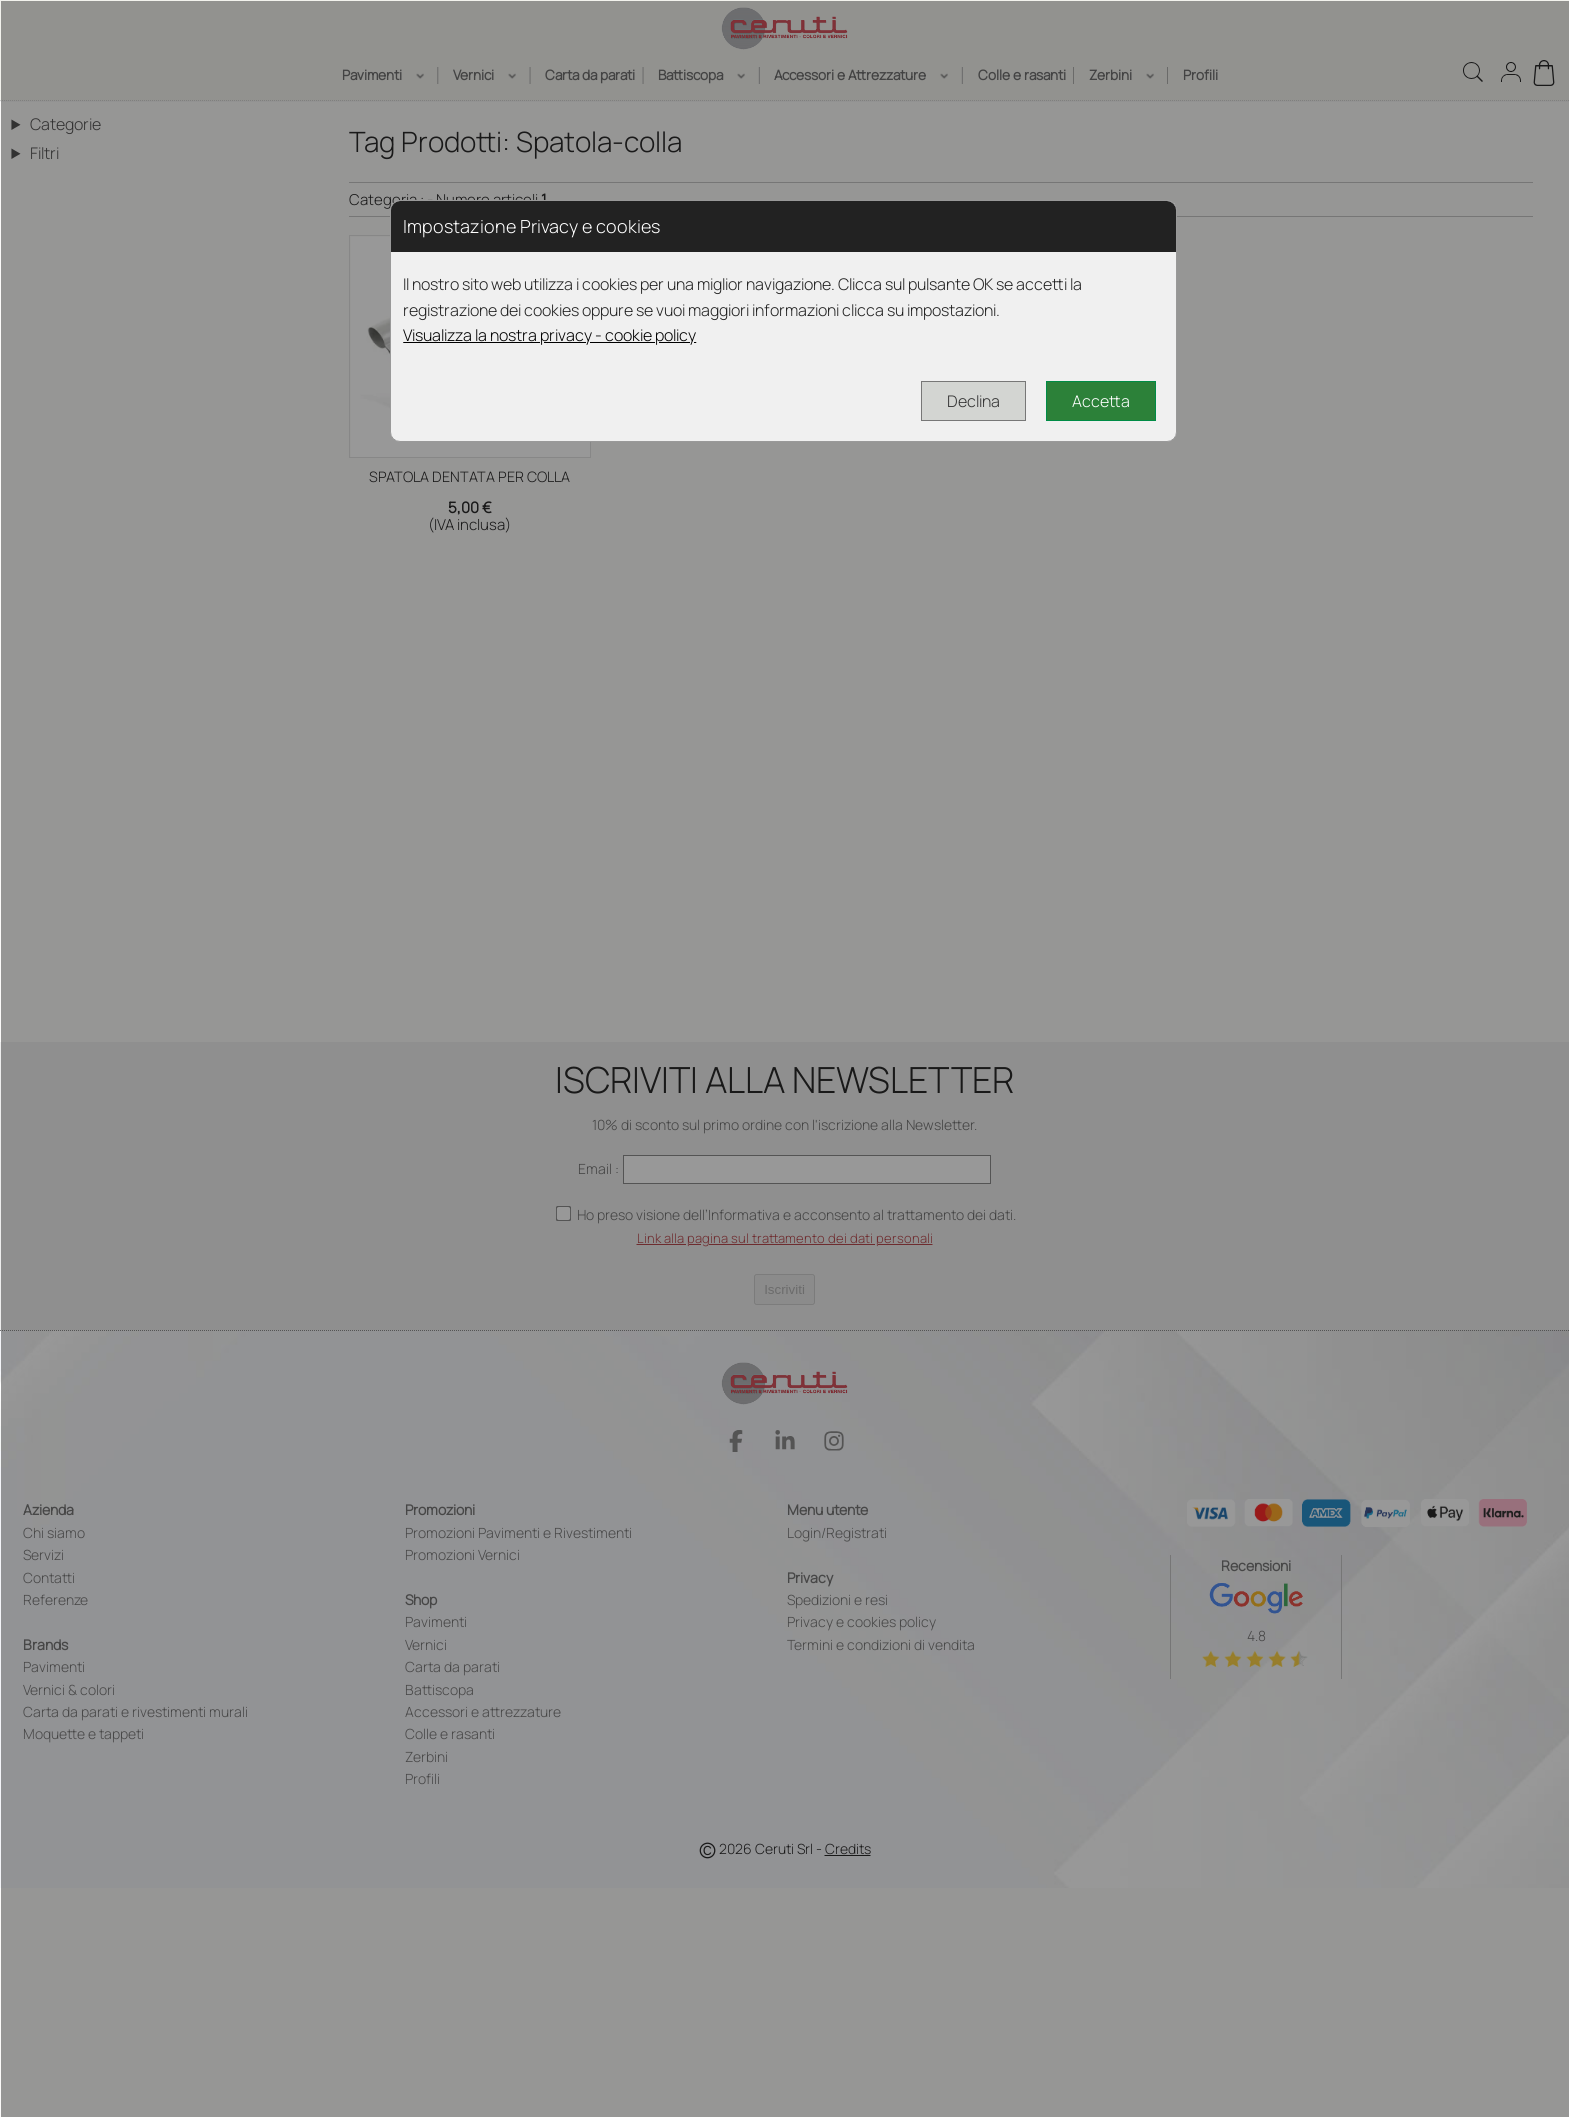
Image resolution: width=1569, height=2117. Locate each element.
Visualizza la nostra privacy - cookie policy (549, 335)
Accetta (1101, 401)
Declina (973, 401)
